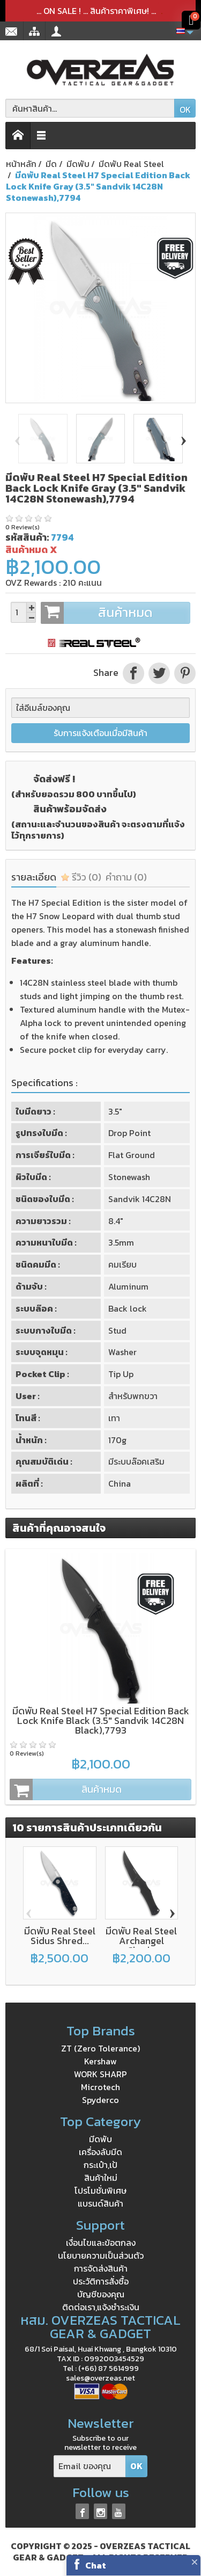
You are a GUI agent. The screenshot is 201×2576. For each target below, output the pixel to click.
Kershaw (100, 2061)
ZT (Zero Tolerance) (100, 2048)
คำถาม (126, 877)
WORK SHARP (100, 2074)
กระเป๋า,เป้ (100, 2164)
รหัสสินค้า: (27, 537)
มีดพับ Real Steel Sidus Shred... (59, 1936)
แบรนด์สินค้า (100, 2203)
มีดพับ (100, 2139)
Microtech (100, 2086)
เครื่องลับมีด (100, 2151)
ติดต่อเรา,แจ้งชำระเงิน (100, 2307)
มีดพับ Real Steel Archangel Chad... (141, 1941)
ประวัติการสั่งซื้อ (101, 2281)
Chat (95, 2565)
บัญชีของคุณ (100, 2294)
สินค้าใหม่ (100, 2177)
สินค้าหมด (115, 612)
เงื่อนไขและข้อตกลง (101, 2242)
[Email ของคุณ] (90, 2466)
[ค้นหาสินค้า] (90, 108)
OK (185, 109)
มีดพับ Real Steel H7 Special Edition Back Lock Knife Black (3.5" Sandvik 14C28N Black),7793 (100, 1720)
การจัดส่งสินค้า (101, 2268)
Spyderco (100, 2099)
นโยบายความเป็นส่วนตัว (101, 2255)
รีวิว (81, 877)
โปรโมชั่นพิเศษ (100, 2190)
